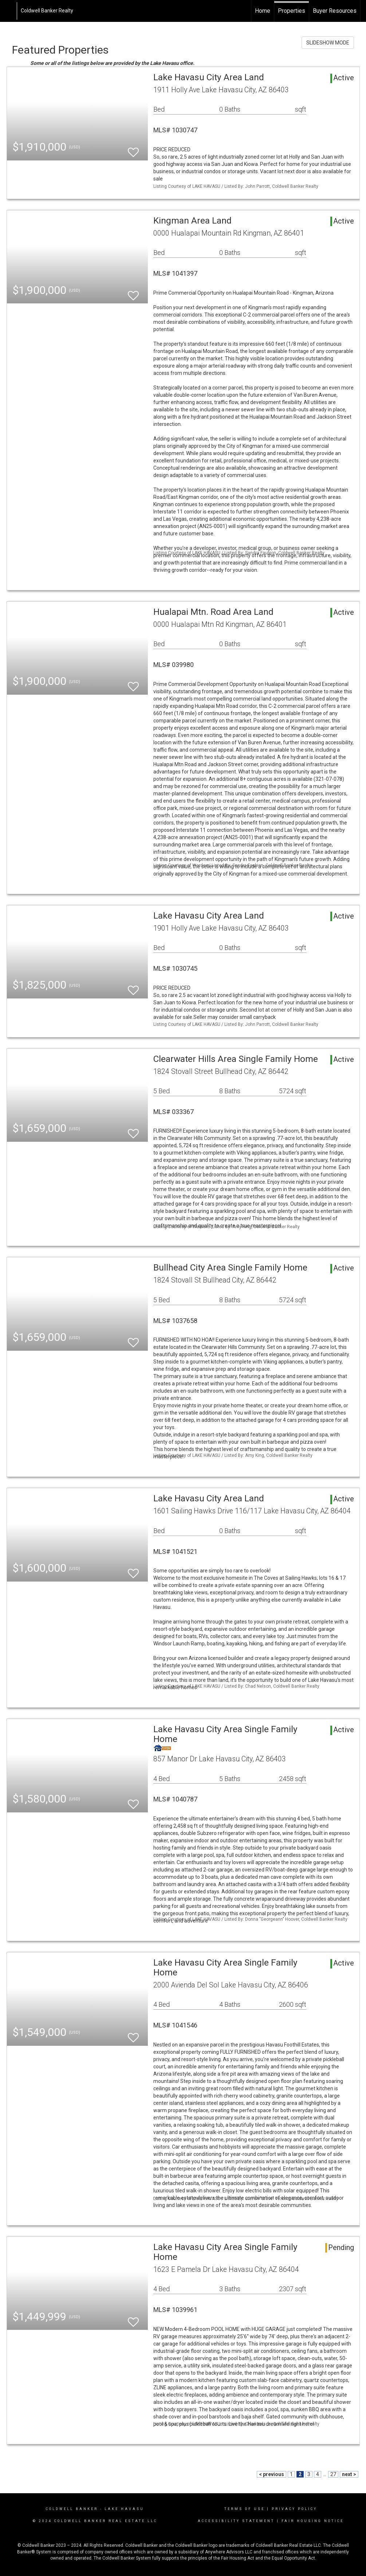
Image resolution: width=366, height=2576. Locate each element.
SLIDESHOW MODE (327, 43)
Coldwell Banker (72, 2509)
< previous (271, 2474)
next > (349, 2474)
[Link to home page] (9, 11)
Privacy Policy (294, 2509)
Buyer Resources (335, 10)
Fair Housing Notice (313, 2521)
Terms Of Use (244, 2509)
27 (333, 2474)
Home (262, 10)
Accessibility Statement (236, 2521)
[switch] (133, 149)
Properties (291, 10)
